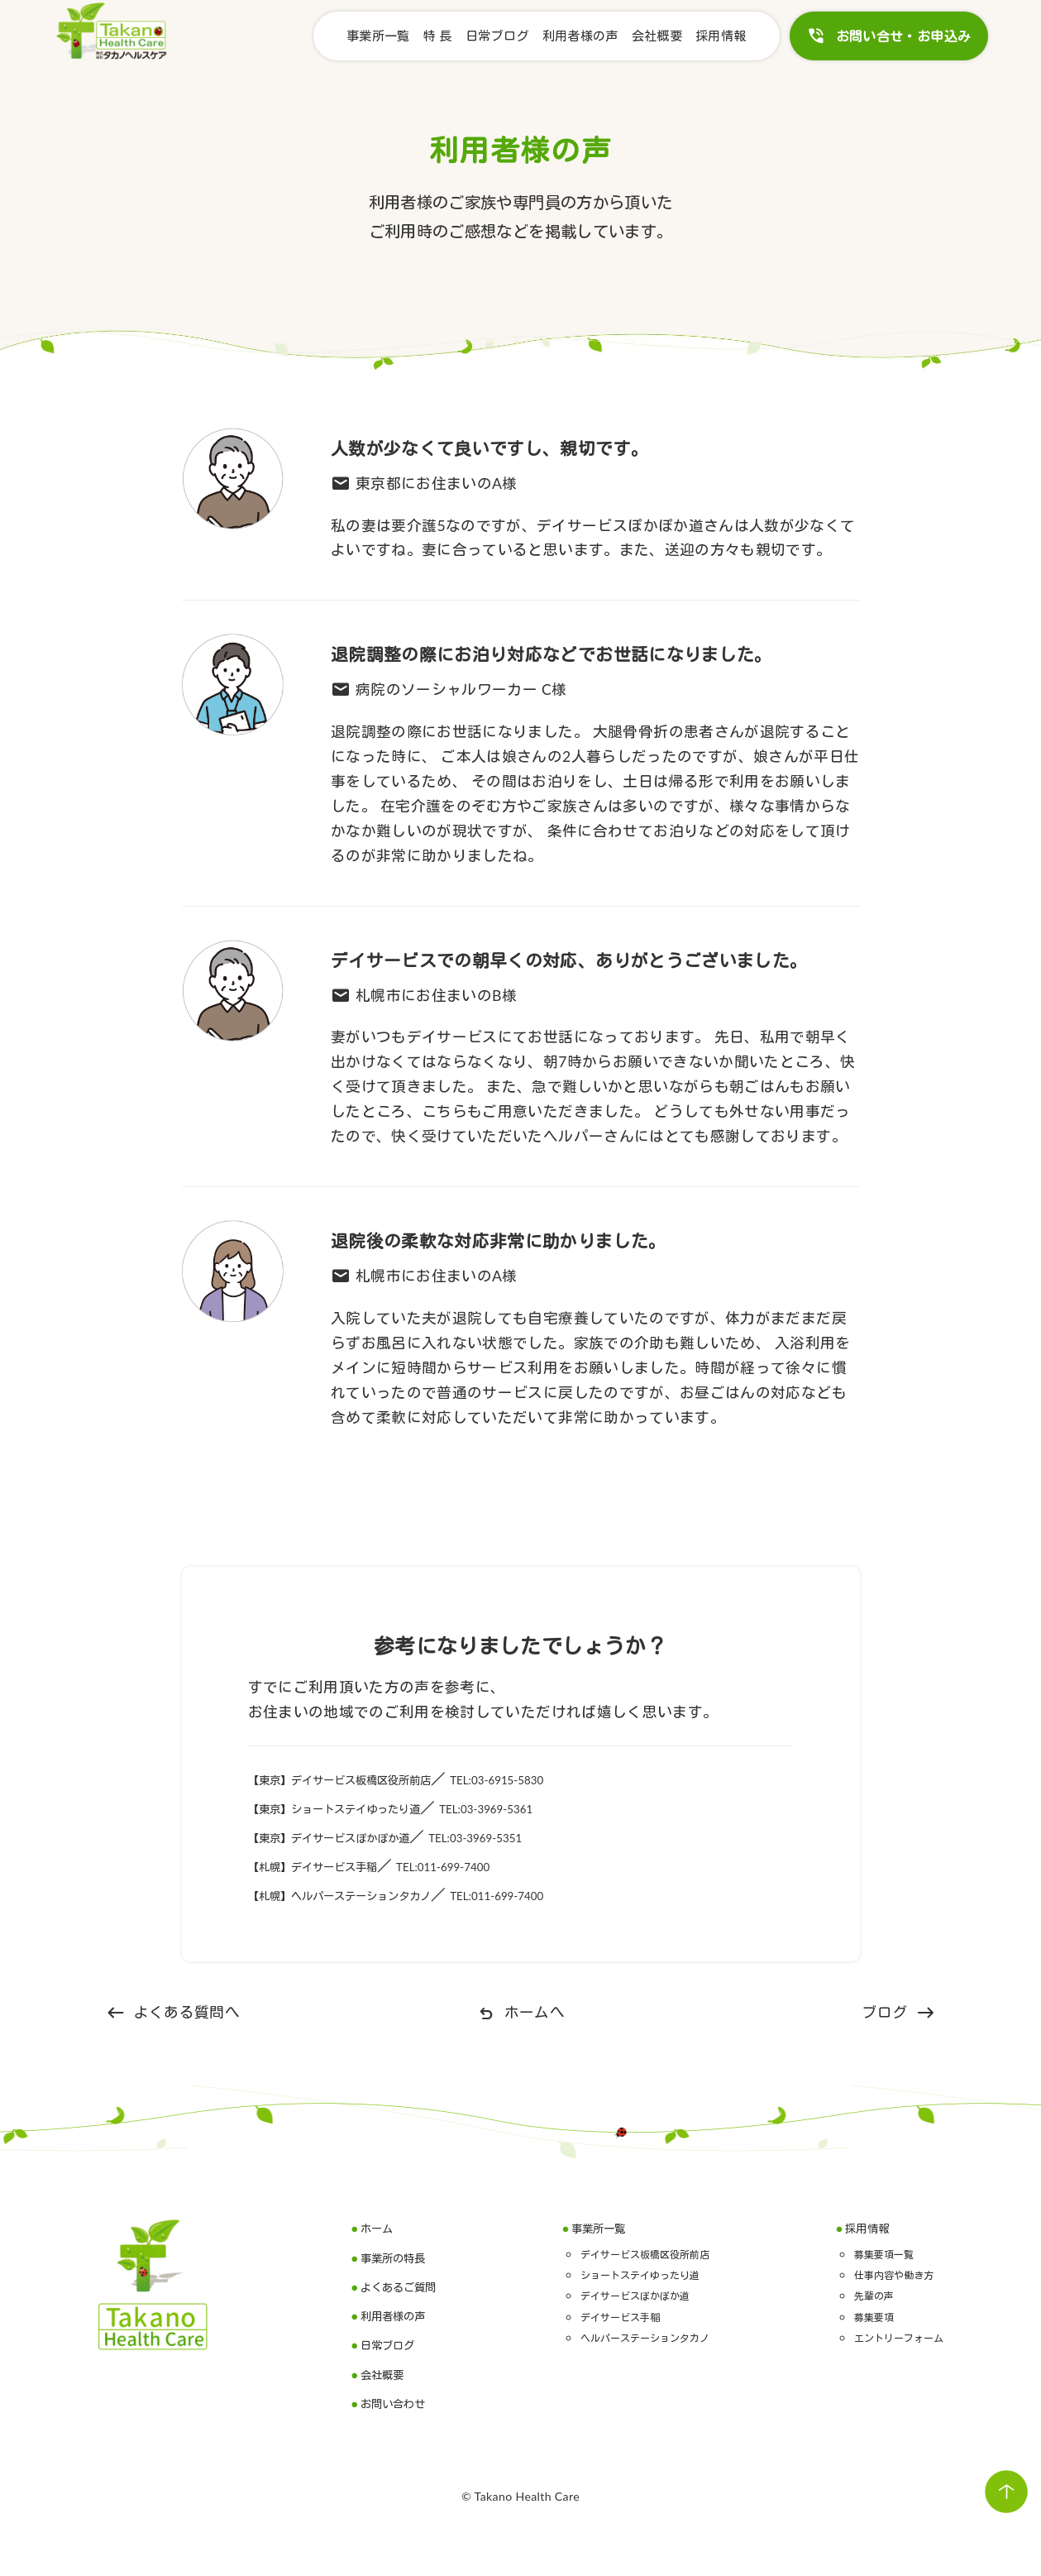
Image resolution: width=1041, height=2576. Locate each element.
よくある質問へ (173, 2013)
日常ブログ (497, 35)
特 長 (437, 35)
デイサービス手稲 (612, 2316)
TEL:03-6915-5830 (589, 1779)
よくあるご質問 (410, 2286)
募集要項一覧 (862, 2253)
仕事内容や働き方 (876, 2274)
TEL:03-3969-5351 (558, 1837)
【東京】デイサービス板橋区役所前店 (377, 1779)
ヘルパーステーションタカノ (646, 2336)
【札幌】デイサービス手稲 (339, 1866)
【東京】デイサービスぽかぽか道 (361, 1837)
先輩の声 (849, 2294)
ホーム (380, 2227)
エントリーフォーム (882, 2336)
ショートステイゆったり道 (639, 2274)
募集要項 (849, 2316)
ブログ (898, 2013)
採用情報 (720, 35)
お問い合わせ (403, 2402)
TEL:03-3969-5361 (573, 1808)
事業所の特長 (403, 2257)
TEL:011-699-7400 (513, 1866)
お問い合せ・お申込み (889, 36)
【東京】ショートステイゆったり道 (369, 1808)
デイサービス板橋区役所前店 (646, 2253)
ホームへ (520, 2013)
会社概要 (657, 35)
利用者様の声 (580, 35)
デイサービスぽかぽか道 (632, 2294)
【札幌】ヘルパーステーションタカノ (377, 1894)
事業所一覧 (378, 35)
